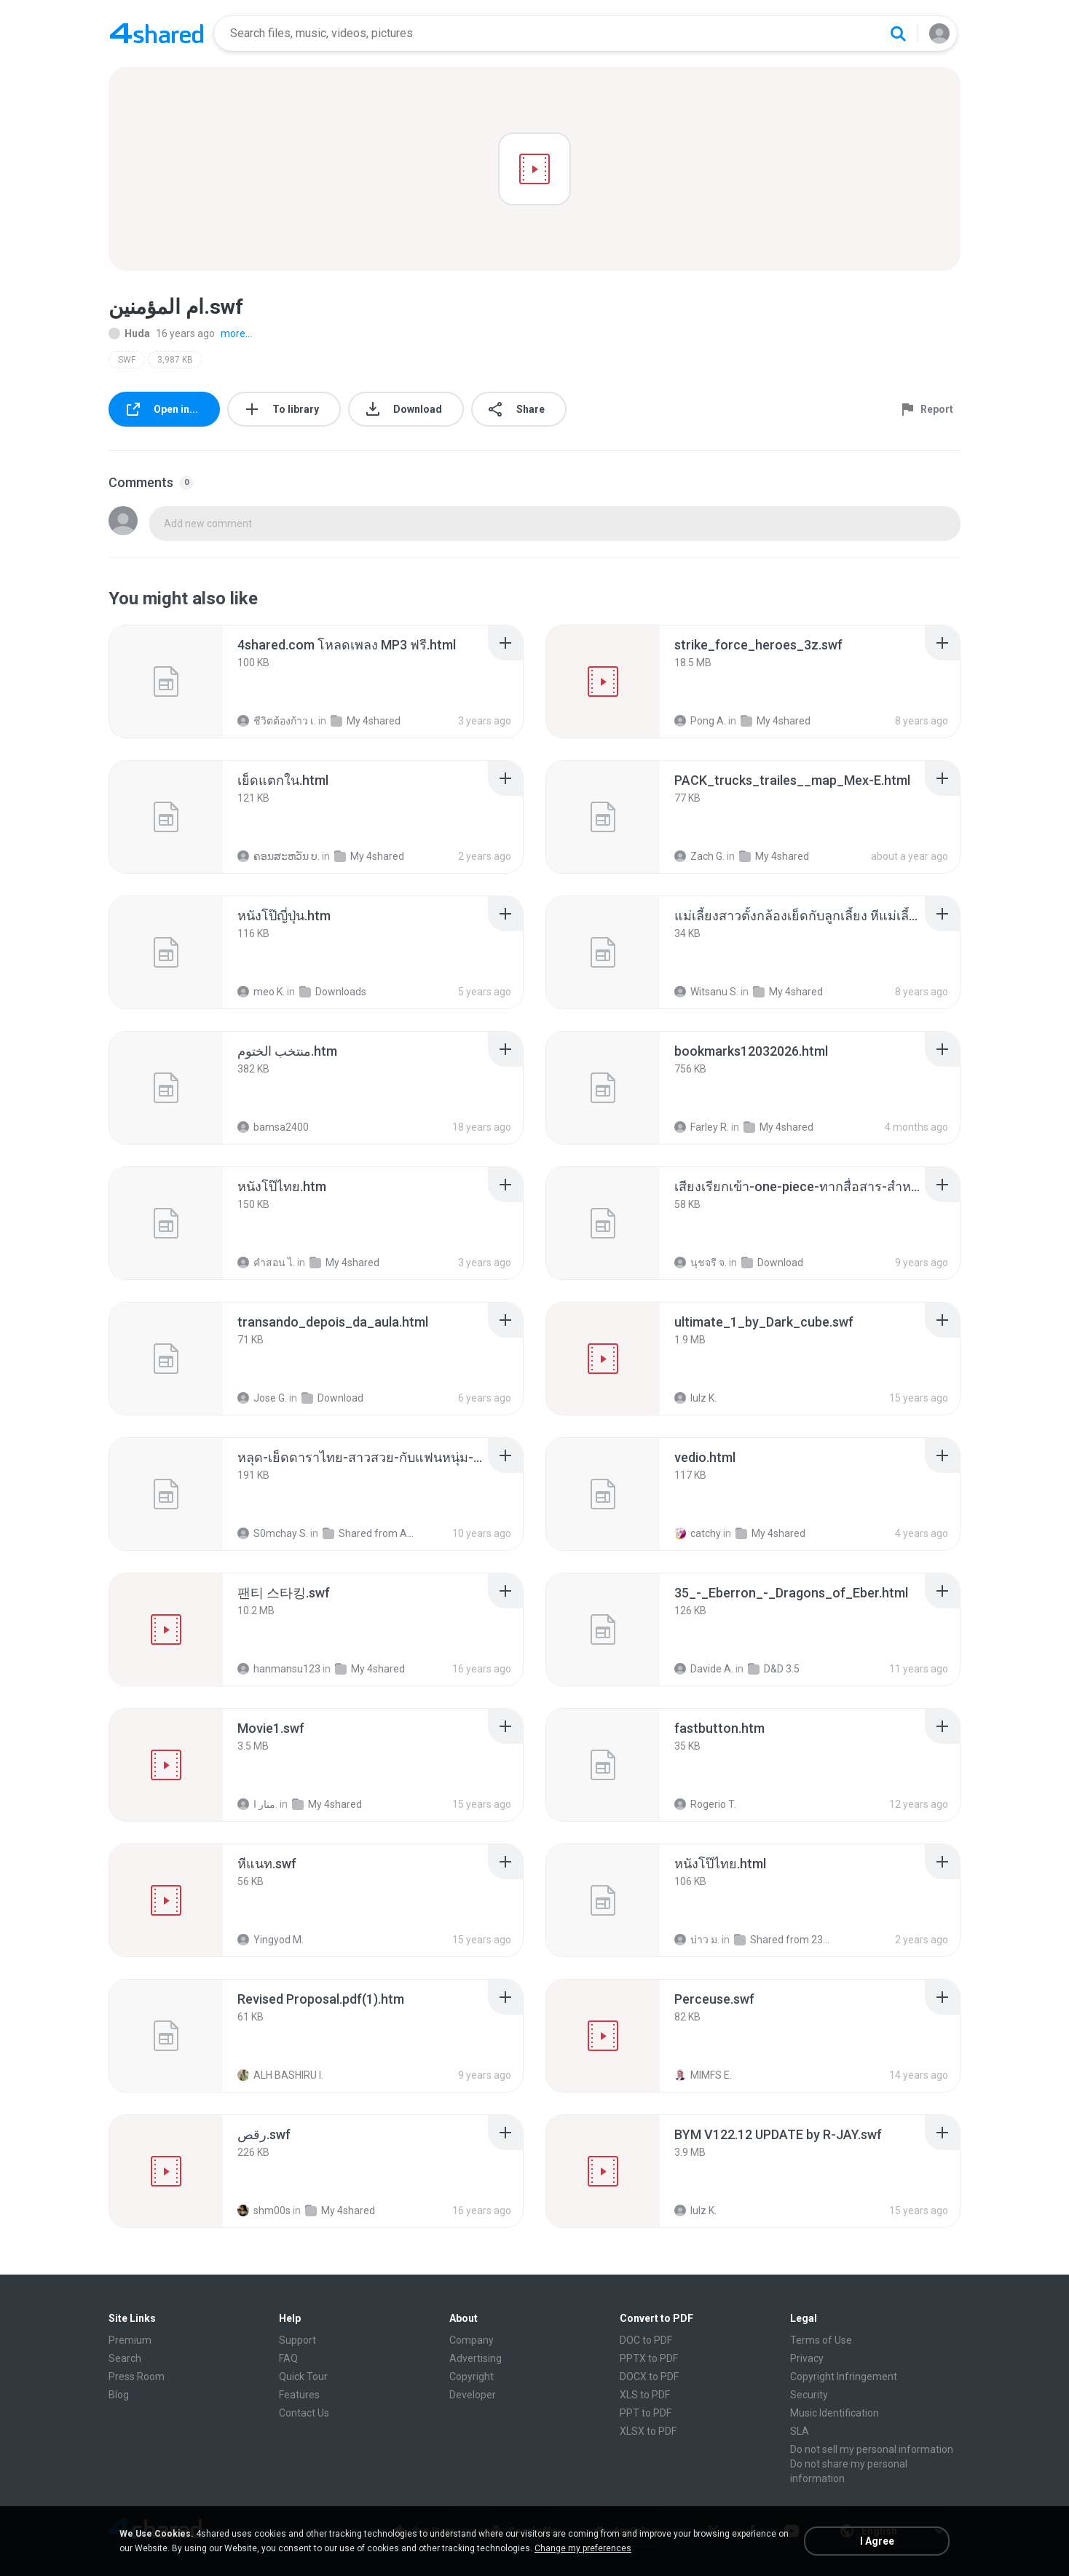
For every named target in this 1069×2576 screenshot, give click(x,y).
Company (471, 2340)
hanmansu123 (278, 1669)
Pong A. (700, 721)
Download (772, 1262)
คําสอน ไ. (266, 1262)
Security (809, 2395)
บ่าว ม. (696, 1939)
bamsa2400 (273, 1127)
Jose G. (262, 1398)
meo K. (261, 991)
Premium (130, 2340)
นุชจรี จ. (700, 1262)
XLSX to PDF (648, 2431)
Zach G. (699, 856)
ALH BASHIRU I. (280, 2075)
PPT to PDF (645, 2413)
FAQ (288, 2358)
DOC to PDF (646, 2340)
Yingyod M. (270, 1939)
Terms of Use (821, 2340)
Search (125, 2358)
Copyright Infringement (843, 2376)
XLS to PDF (645, 2395)
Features (299, 2395)
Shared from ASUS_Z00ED (370, 1533)
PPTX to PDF (649, 2358)
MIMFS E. (703, 2075)
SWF (126, 360)
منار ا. (257, 1804)
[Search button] (897, 33)
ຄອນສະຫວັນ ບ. (278, 856)
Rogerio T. (705, 1804)
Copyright (471, 2376)
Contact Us (304, 2413)
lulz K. (695, 1398)
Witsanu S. (706, 991)
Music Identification (834, 2413)
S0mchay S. (272, 1533)
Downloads (332, 991)
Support (297, 2340)
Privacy (807, 2358)
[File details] (166, 681)
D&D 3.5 (774, 1669)
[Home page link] (156, 33)
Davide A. (703, 1669)
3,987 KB (175, 360)
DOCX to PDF (649, 2376)
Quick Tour (303, 2376)
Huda (129, 333)
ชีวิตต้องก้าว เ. (276, 721)
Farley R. (701, 1127)
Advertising (475, 2358)
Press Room (137, 2376)
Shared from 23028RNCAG (781, 1939)
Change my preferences (582, 2548)
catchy (697, 1533)
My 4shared (366, 721)
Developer (472, 2395)
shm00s (264, 2210)
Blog (119, 2395)
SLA (799, 2431)
